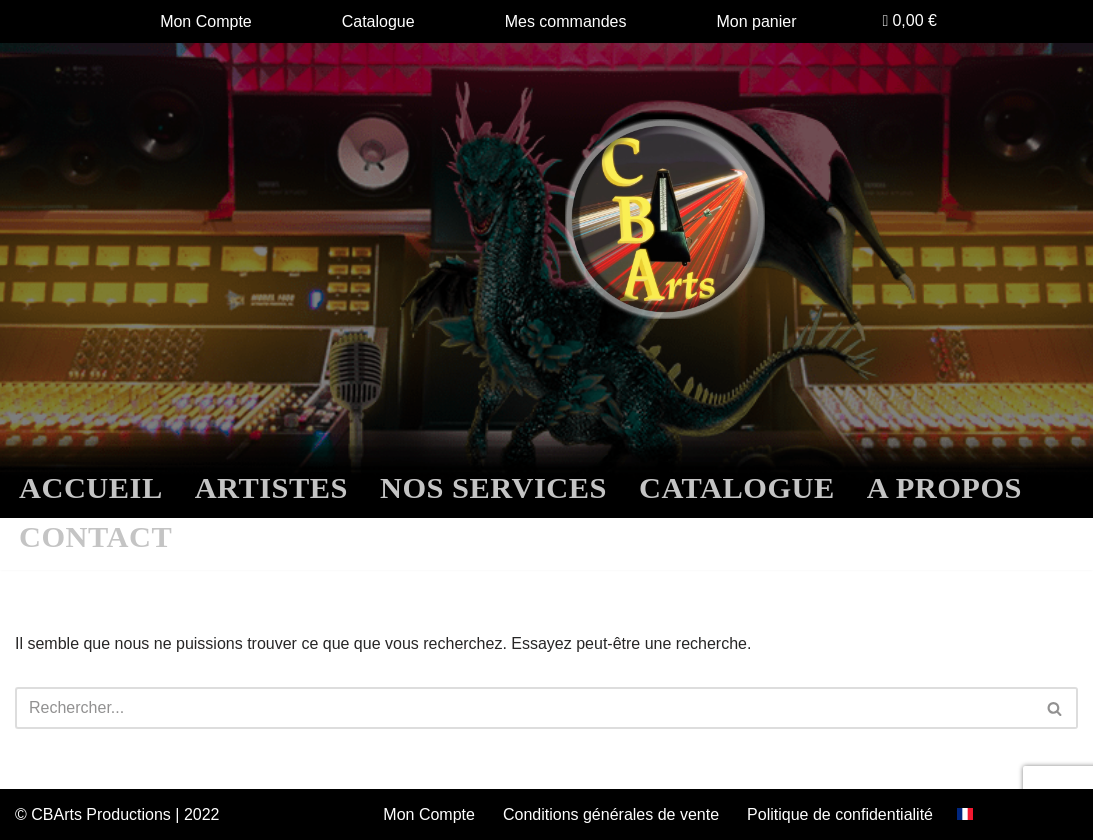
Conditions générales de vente (611, 814)
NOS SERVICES (493, 488)
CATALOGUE (737, 488)
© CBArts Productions (95, 814)
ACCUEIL (91, 488)
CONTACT (95, 537)
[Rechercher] (524, 708)
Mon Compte (206, 21)
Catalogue (378, 21)
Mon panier (757, 21)
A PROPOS (944, 488)
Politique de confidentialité (840, 814)
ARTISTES (271, 488)
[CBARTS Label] (665, 219)
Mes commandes (566, 21)
